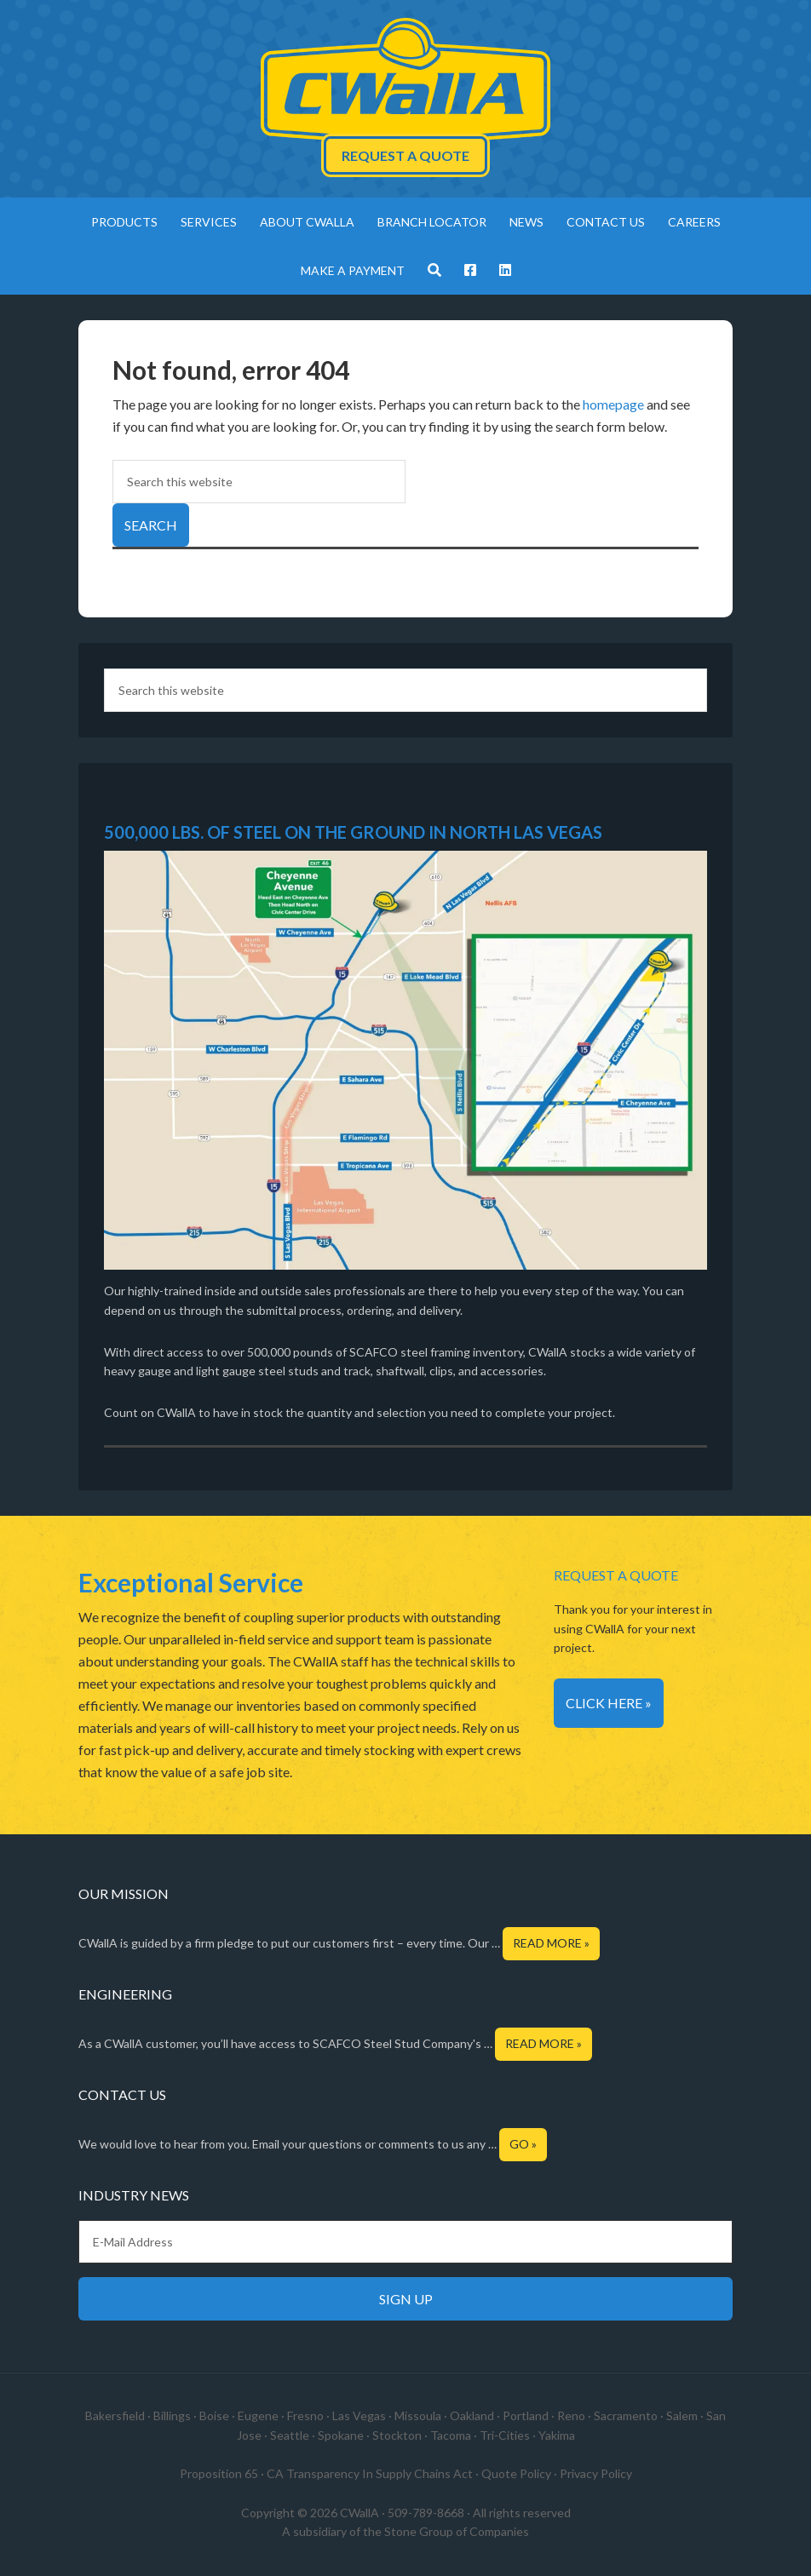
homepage (613, 404)
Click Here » (609, 1703)
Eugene (258, 2415)
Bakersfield (115, 2415)
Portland (526, 2415)
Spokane (341, 2435)
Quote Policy (516, 2473)
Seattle (289, 2435)
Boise (214, 2415)
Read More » (551, 1943)
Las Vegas (359, 2415)
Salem (682, 2415)
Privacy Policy (596, 2473)
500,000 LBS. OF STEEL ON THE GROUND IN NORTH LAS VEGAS (353, 832)
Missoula (417, 2415)
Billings (172, 2415)
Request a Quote (405, 155)
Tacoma (450, 2435)
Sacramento (626, 2415)
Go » (523, 2144)
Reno (571, 2415)
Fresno (305, 2415)
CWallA (406, 81)
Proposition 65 (219, 2473)
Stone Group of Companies (456, 2531)
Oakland (472, 2415)
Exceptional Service (190, 1582)
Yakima (556, 2435)
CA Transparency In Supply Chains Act (370, 2473)
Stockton (397, 2435)
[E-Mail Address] (405, 2241)
